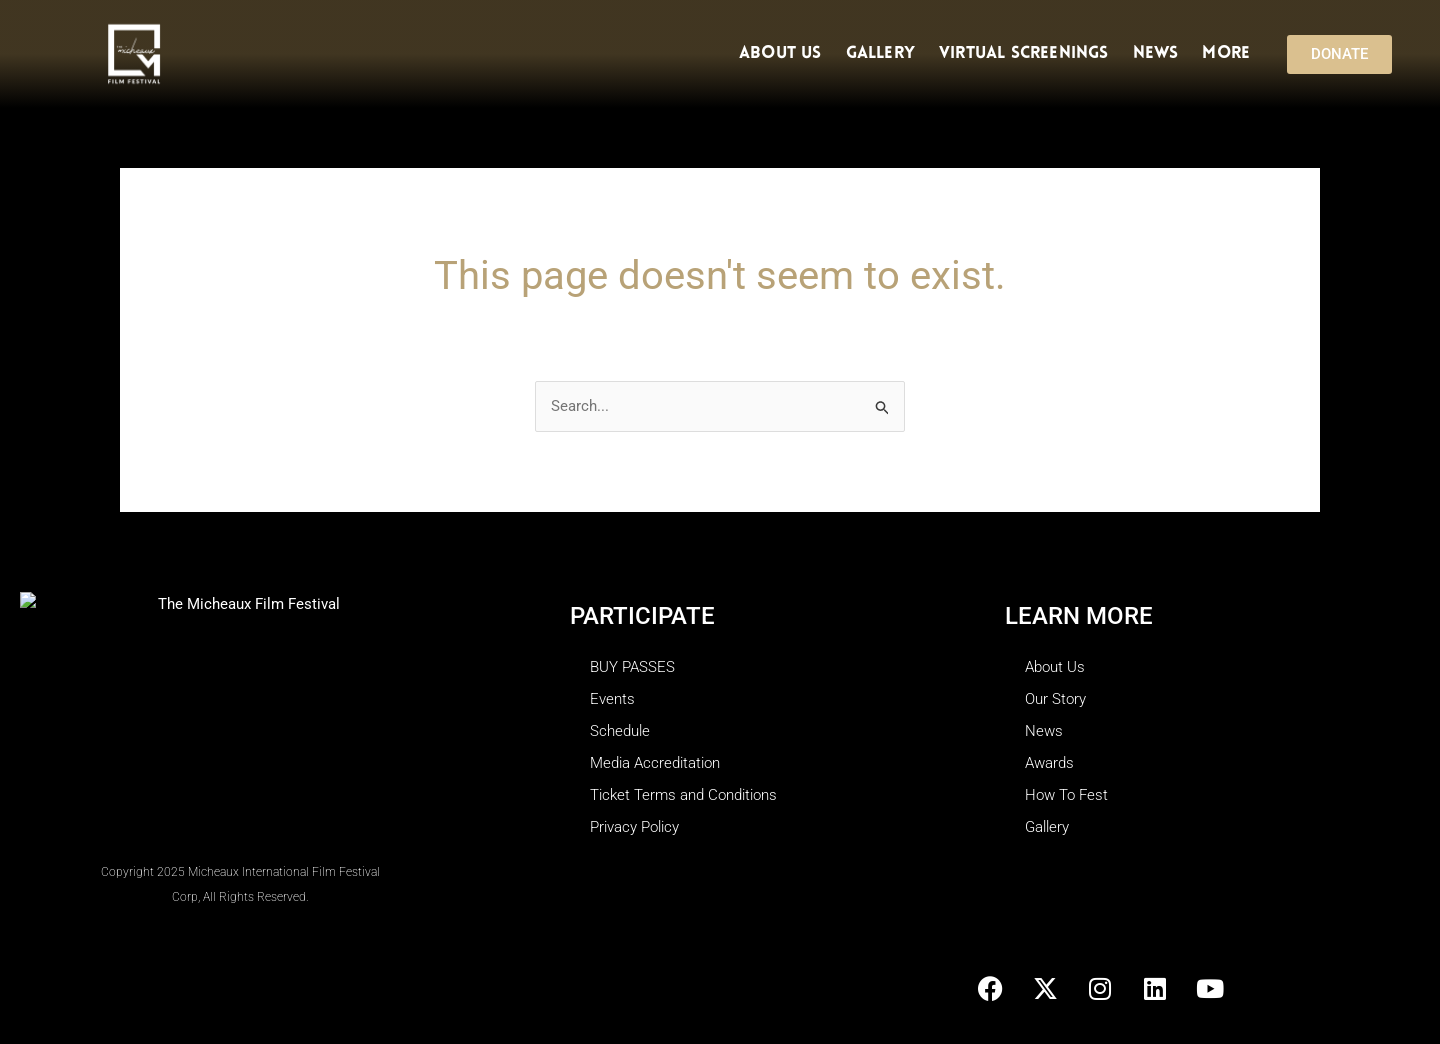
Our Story (1055, 699)
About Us (780, 53)
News (1156, 53)
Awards (1049, 763)
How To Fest (1066, 795)
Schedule (620, 731)
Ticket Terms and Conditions (683, 795)
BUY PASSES (632, 667)
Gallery (880, 53)
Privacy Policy (634, 827)
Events (612, 699)
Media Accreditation (655, 763)
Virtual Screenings (1024, 53)
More (1231, 54)
